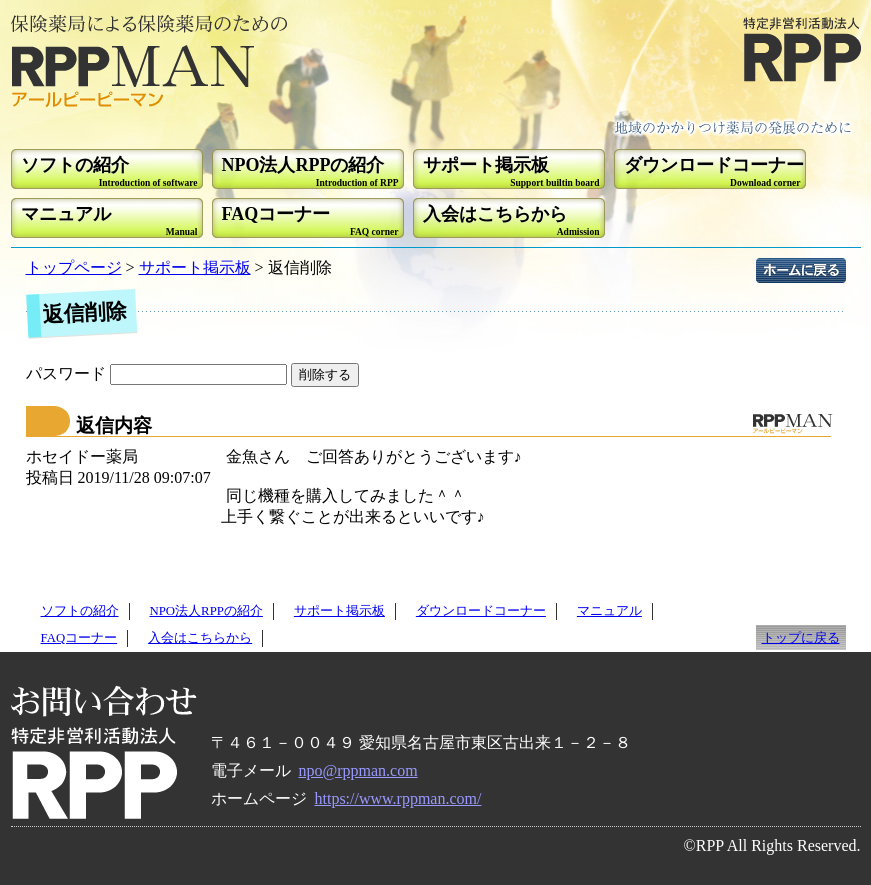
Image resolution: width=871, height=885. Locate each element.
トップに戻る (801, 638)
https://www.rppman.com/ (398, 798)
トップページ (74, 267)
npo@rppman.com (358, 770)
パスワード (158, 373)
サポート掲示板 (195, 267)
